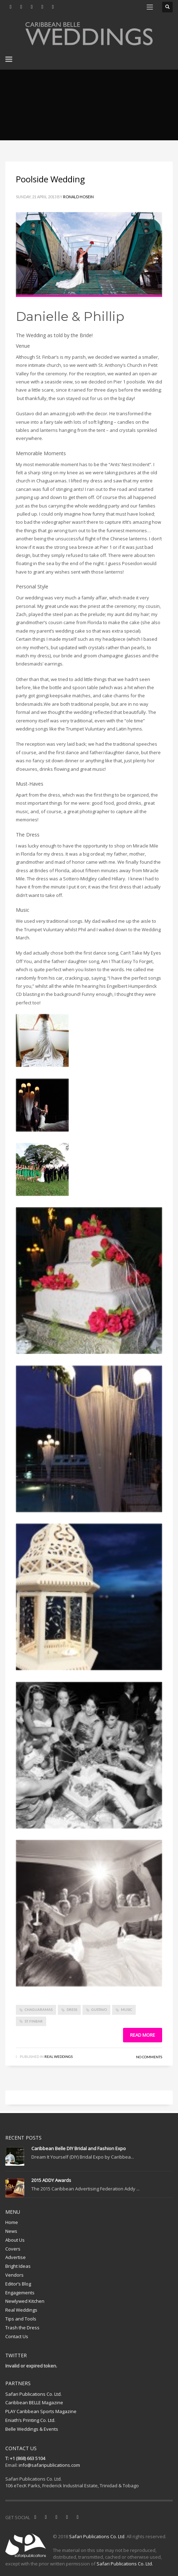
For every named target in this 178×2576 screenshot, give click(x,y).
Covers (12, 2249)
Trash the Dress (22, 2327)
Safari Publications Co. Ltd (96, 2536)
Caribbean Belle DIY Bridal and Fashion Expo (78, 2148)
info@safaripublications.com (49, 2465)
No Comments (149, 2057)
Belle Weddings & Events (31, 2429)
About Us (15, 2240)
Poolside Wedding (50, 179)
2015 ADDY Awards (51, 2180)
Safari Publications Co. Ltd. (33, 2394)
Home (11, 2222)
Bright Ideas (18, 2266)
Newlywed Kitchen (24, 2301)
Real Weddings (58, 2056)
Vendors (14, 2275)
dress (72, 2009)
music (126, 2009)
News (11, 2231)
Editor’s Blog (18, 2284)
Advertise (15, 2257)
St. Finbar (34, 2021)
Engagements (20, 2292)
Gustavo (99, 2009)
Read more (142, 2035)
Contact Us (16, 2336)
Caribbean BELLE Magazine (34, 2402)
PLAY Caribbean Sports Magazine (40, 2411)
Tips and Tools (20, 2319)
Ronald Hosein (78, 196)
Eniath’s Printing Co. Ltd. (30, 2420)
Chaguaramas (39, 2009)
